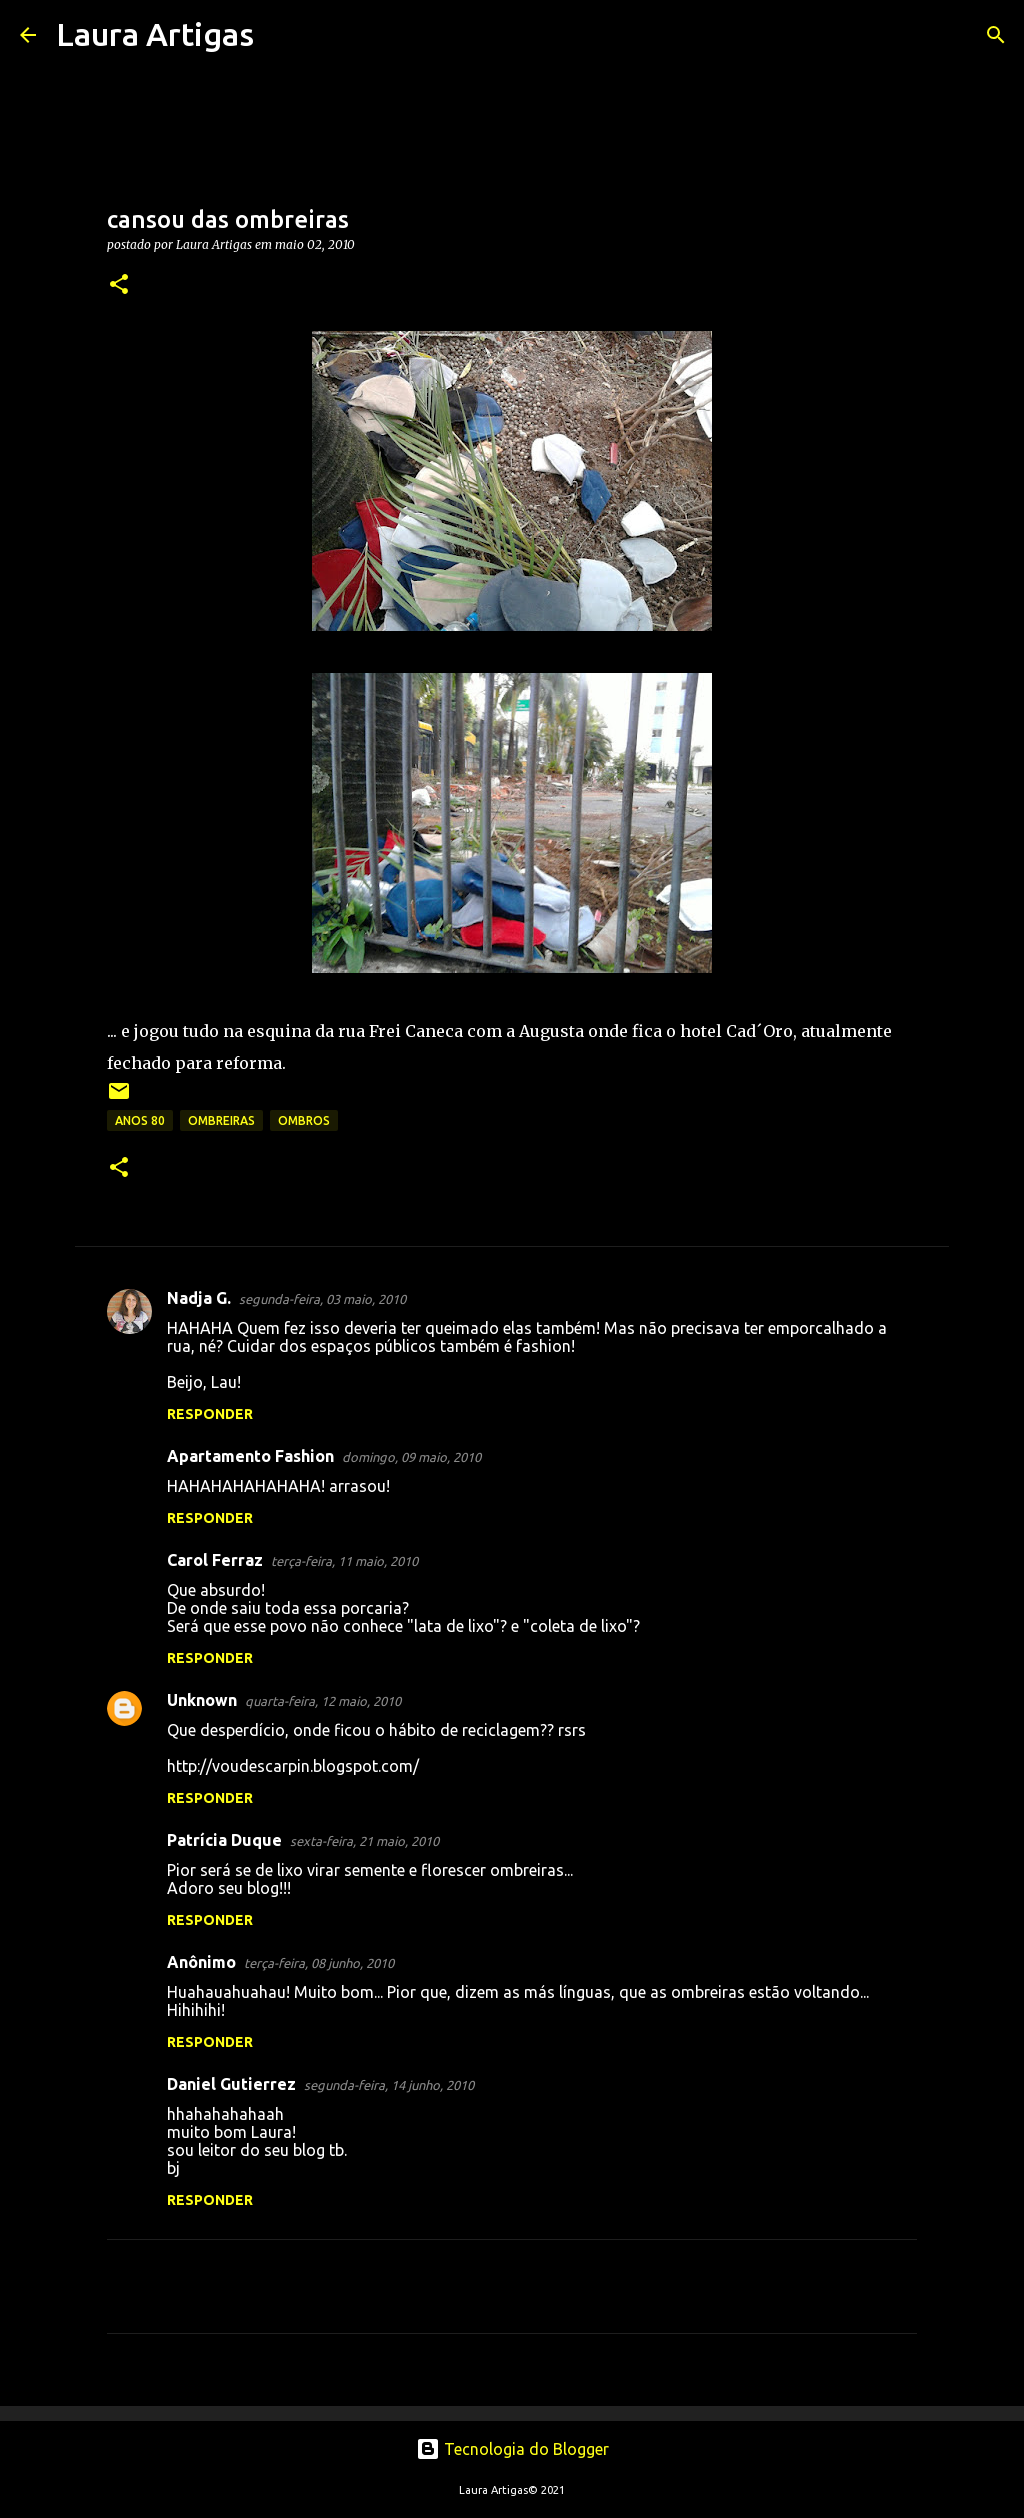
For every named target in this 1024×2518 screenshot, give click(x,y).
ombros (304, 1120)
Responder (210, 1414)
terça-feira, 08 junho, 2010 (319, 1963)
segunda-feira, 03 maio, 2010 (322, 1299)
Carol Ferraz (215, 1560)
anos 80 (140, 1120)
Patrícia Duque (224, 1840)
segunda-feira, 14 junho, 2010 (389, 2085)
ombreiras (221, 1120)
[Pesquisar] (282, 35)
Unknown (202, 1700)
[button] (119, 285)
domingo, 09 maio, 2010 (411, 1457)
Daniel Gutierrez (231, 2084)
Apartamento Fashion (250, 1456)
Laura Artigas (155, 34)
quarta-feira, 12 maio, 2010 (323, 1701)
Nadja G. (199, 1298)
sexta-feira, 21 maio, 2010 (364, 1841)
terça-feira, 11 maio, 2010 (344, 1561)
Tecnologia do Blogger (512, 2449)
